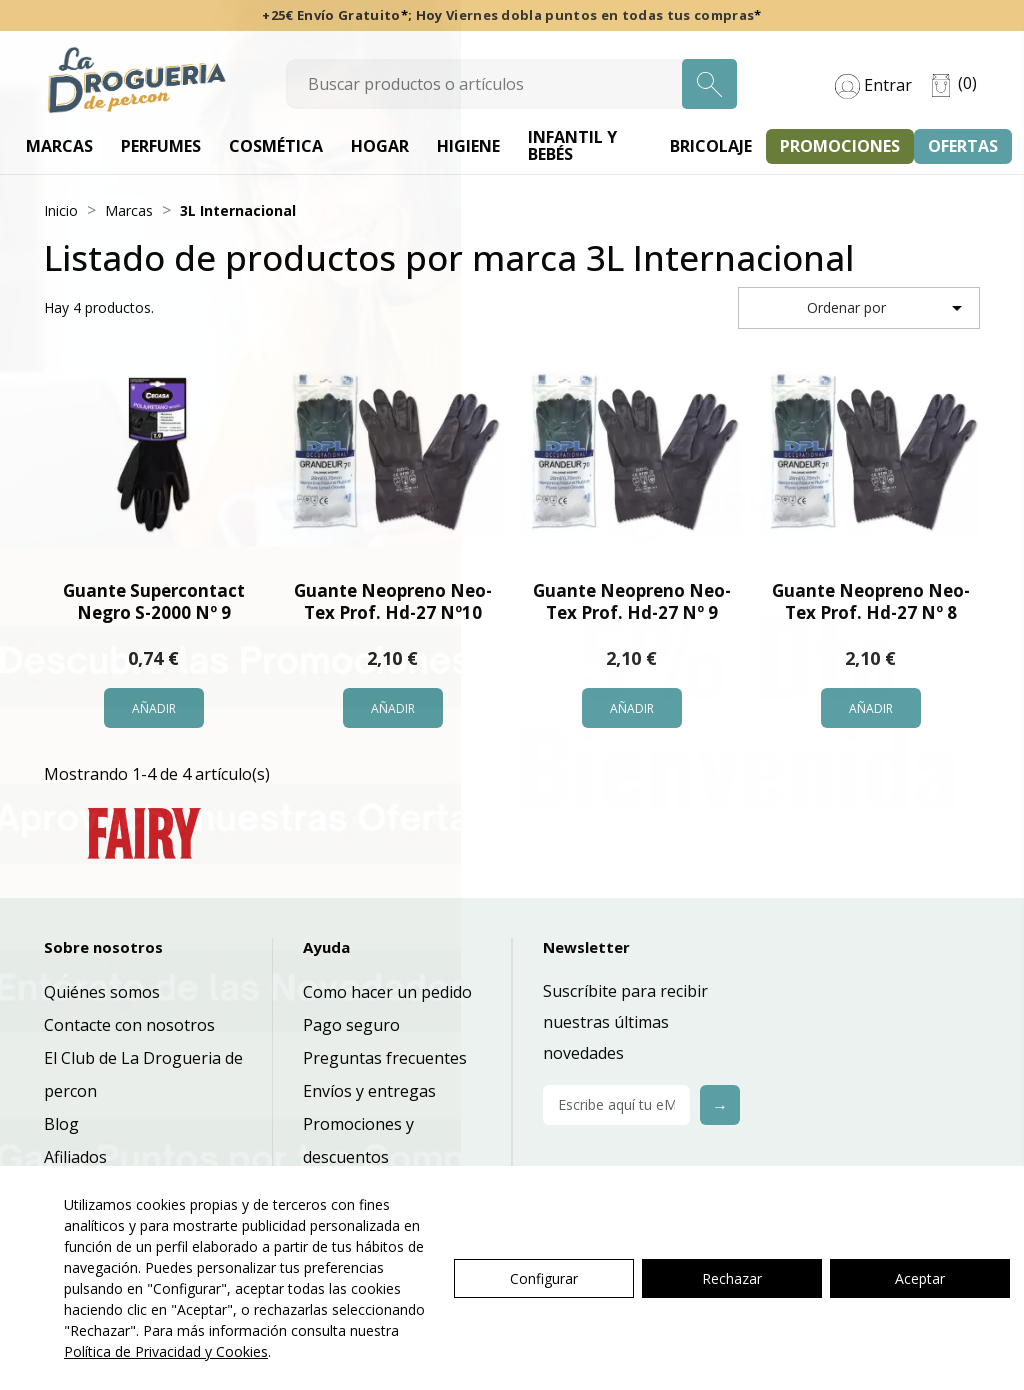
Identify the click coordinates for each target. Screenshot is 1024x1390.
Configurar (544, 1278)
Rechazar (732, 1278)
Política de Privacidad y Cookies (166, 1351)
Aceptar (920, 1278)
